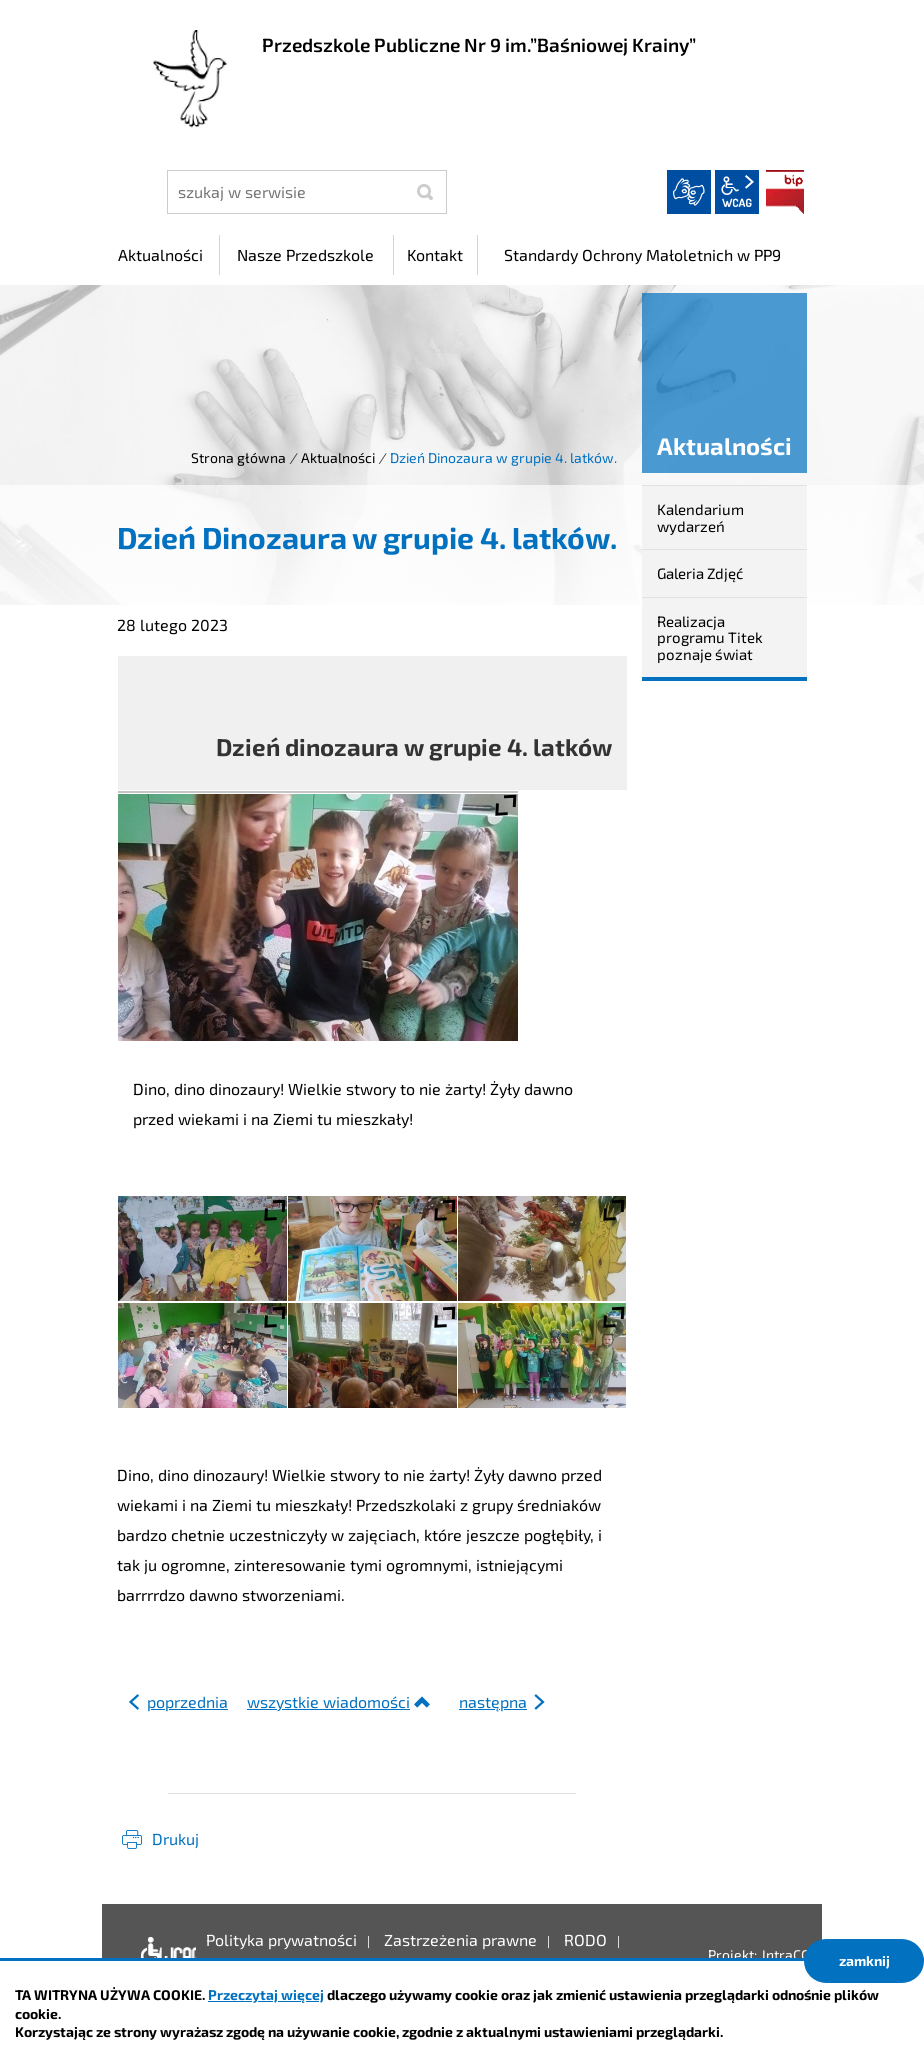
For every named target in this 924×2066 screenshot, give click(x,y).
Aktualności (338, 457)
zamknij (864, 1960)
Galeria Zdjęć (700, 573)
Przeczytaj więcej (266, 1994)
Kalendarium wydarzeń (700, 517)
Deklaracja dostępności (163, 1955)
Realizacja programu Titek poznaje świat (710, 637)
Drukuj (175, 1838)
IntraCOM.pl (799, 1954)
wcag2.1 (737, 192)
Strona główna (238, 457)
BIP (785, 192)
